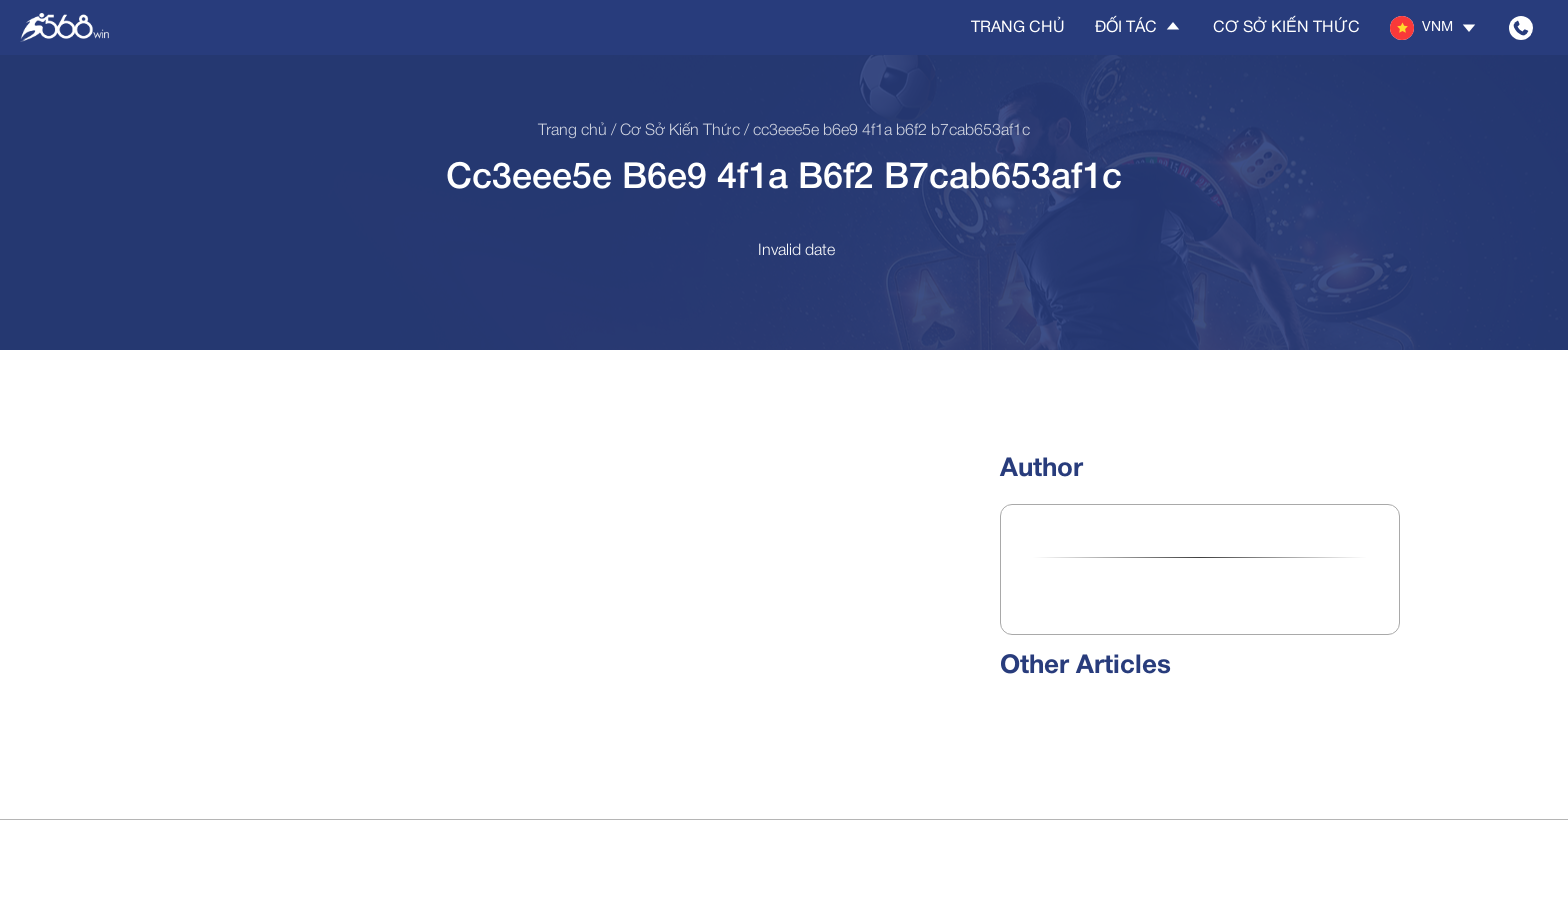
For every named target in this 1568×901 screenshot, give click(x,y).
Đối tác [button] (1139, 27)
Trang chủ (1018, 28)
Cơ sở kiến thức (1286, 28)
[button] (1434, 28)
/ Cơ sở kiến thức (673, 131)
